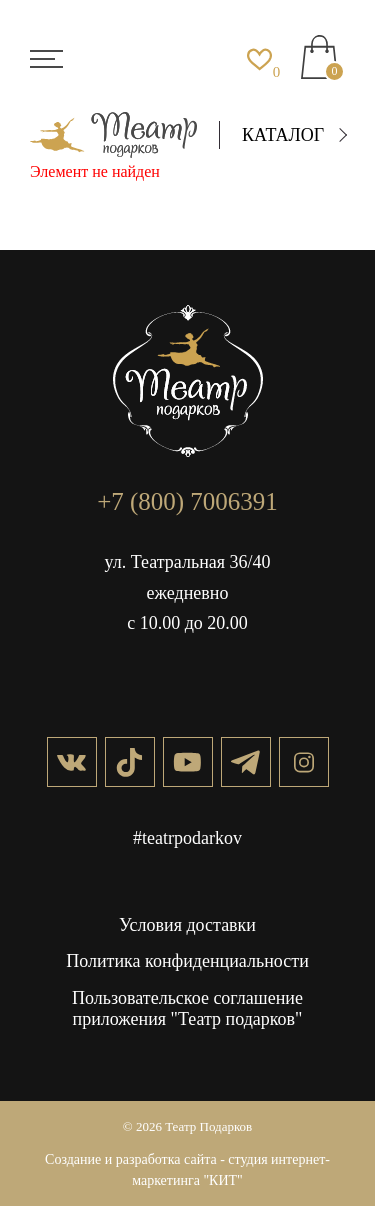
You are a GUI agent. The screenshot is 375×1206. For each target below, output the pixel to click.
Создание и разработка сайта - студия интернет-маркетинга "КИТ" (187, 1170)
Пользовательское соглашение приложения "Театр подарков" (187, 1009)
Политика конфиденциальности (187, 961)
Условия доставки (187, 925)
